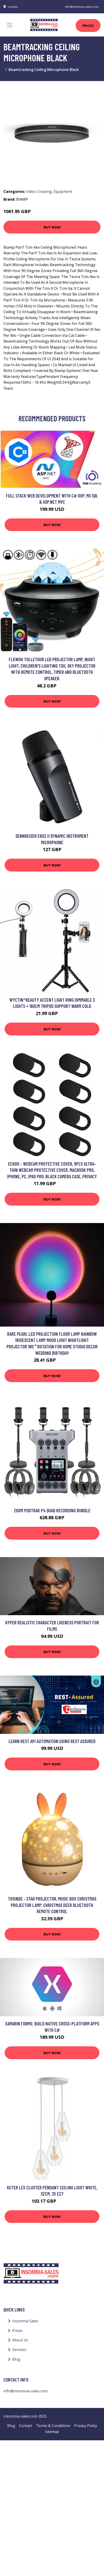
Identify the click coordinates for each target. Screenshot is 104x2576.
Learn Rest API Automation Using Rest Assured (52, 1741)
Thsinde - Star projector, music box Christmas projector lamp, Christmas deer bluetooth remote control (52, 1905)
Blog (16, 2359)
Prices (88, 25)
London (13, 7)
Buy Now (52, 227)
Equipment (62, 191)
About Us (20, 2340)
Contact (25, 2425)
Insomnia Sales (25, 2320)
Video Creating (39, 191)
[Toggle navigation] (9, 25)
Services (19, 2349)
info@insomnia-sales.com (82, 7)
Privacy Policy (85, 2425)
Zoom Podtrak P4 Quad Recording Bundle (52, 1510)
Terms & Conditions (53, 2425)
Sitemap (52, 2431)
